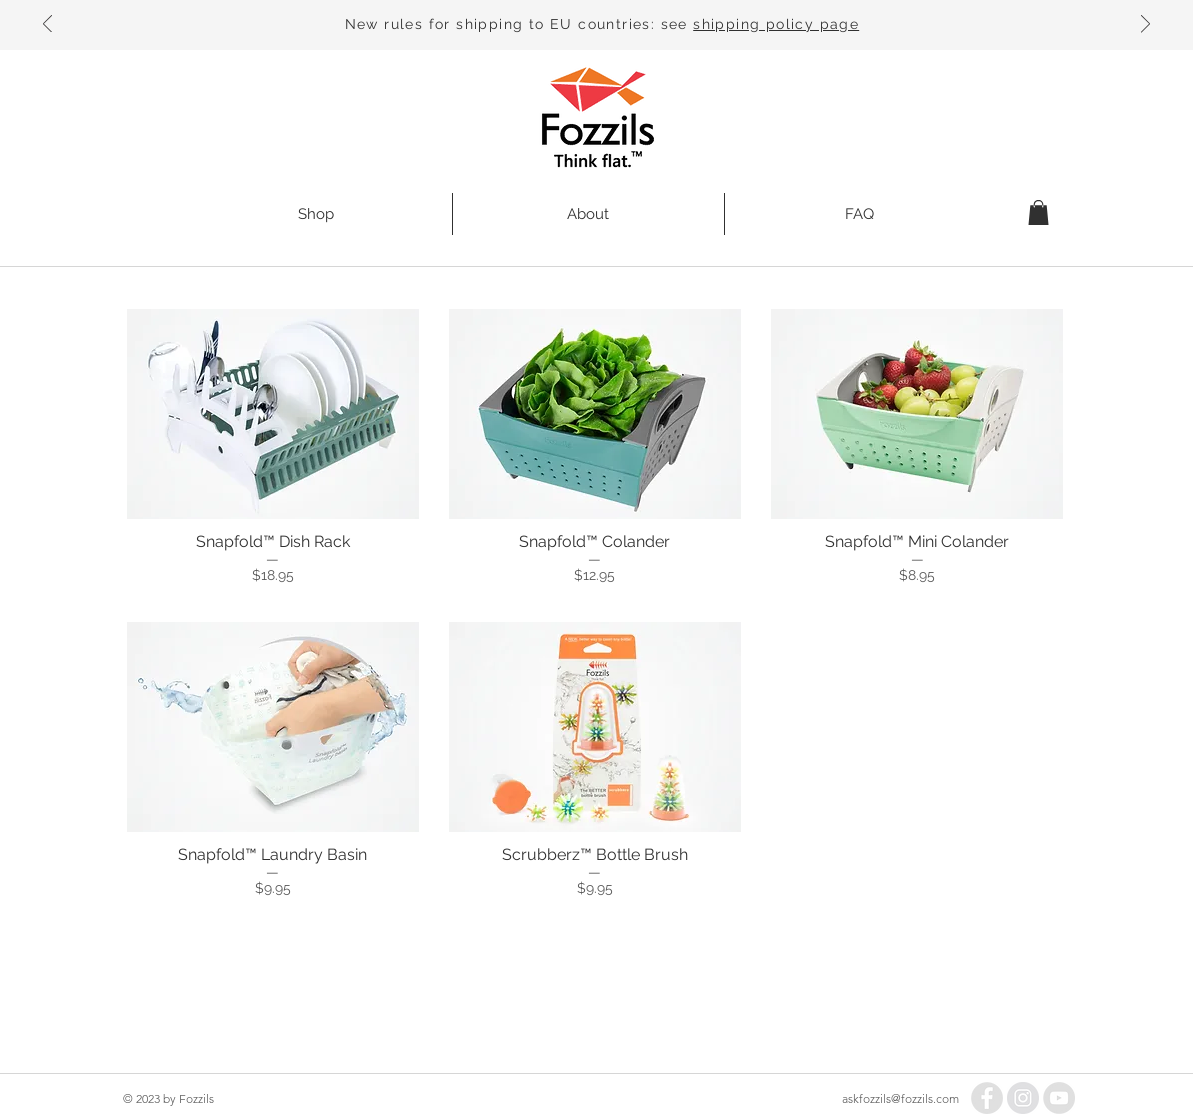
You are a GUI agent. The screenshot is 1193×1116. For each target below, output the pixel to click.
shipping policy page (776, 24)
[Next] (1145, 25)
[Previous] (47, 25)
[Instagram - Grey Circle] (1023, 1098)
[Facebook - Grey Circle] (987, 1098)
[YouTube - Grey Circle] (1059, 1098)
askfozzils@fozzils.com (900, 1098)
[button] (1038, 212)
